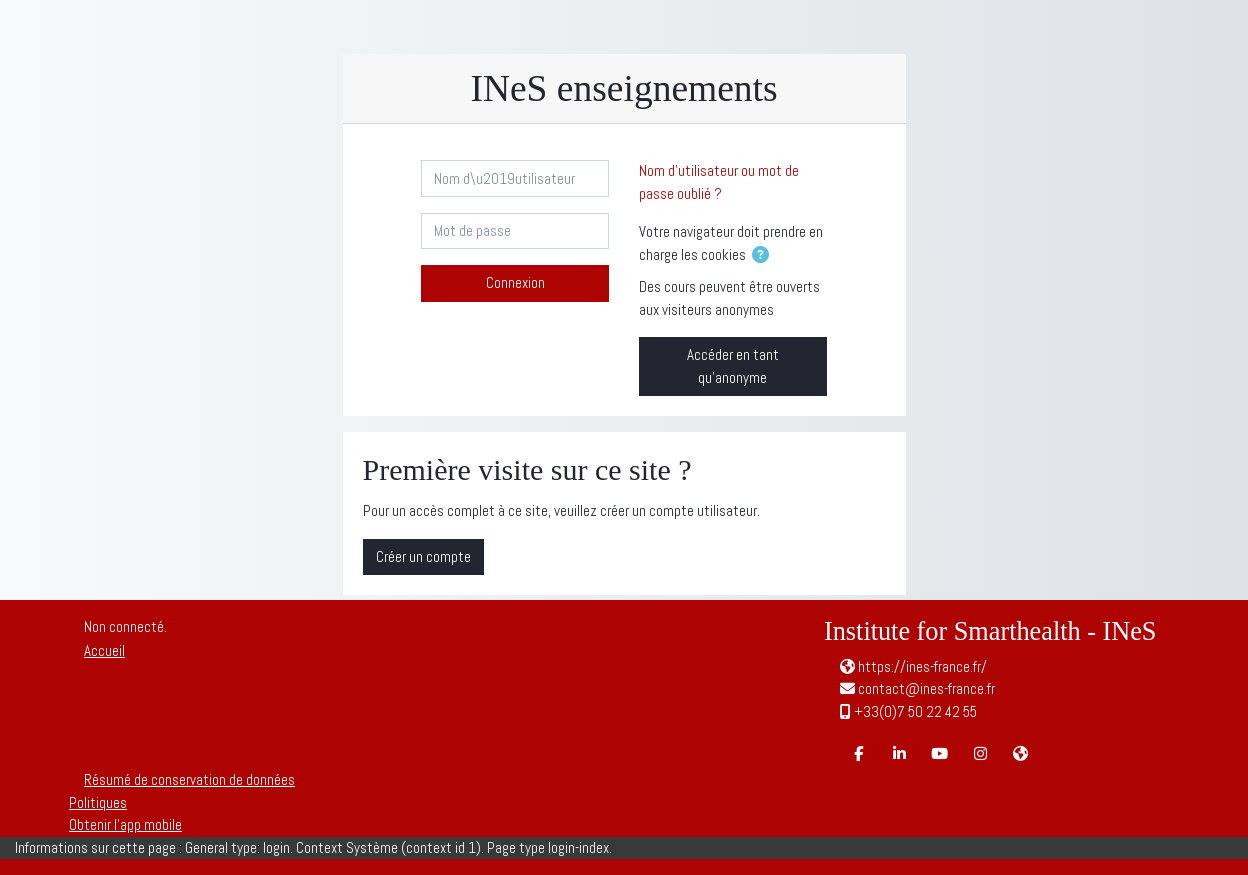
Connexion (515, 282)
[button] (764, 256)
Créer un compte (423, 556)
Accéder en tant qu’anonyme (733, 366)
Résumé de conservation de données (189, 779)
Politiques (98, 802)
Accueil (104, 650)
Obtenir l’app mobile (125, 824)
